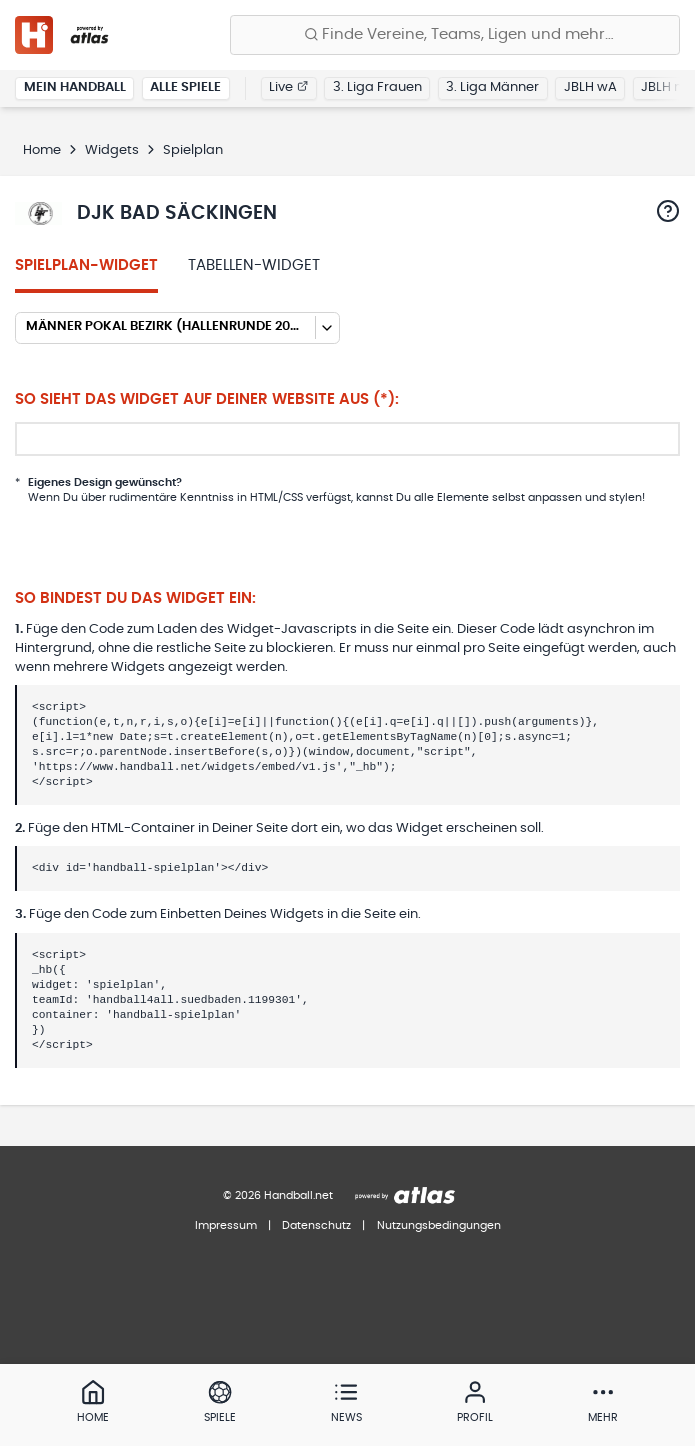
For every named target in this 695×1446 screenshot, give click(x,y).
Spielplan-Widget (86, 265)
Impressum (226, 1225)
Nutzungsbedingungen (439, 1225)
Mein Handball (75, 87)
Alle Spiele (185, 87)
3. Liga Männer (492, 87)
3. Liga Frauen (377, 87)
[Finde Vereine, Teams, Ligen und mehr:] (455, 35)
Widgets (112, 150)
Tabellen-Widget (254, 265)
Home (42, 150)
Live (288, 87)
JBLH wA (590, 87)
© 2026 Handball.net (278, 1195)
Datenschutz (316, 1225)
